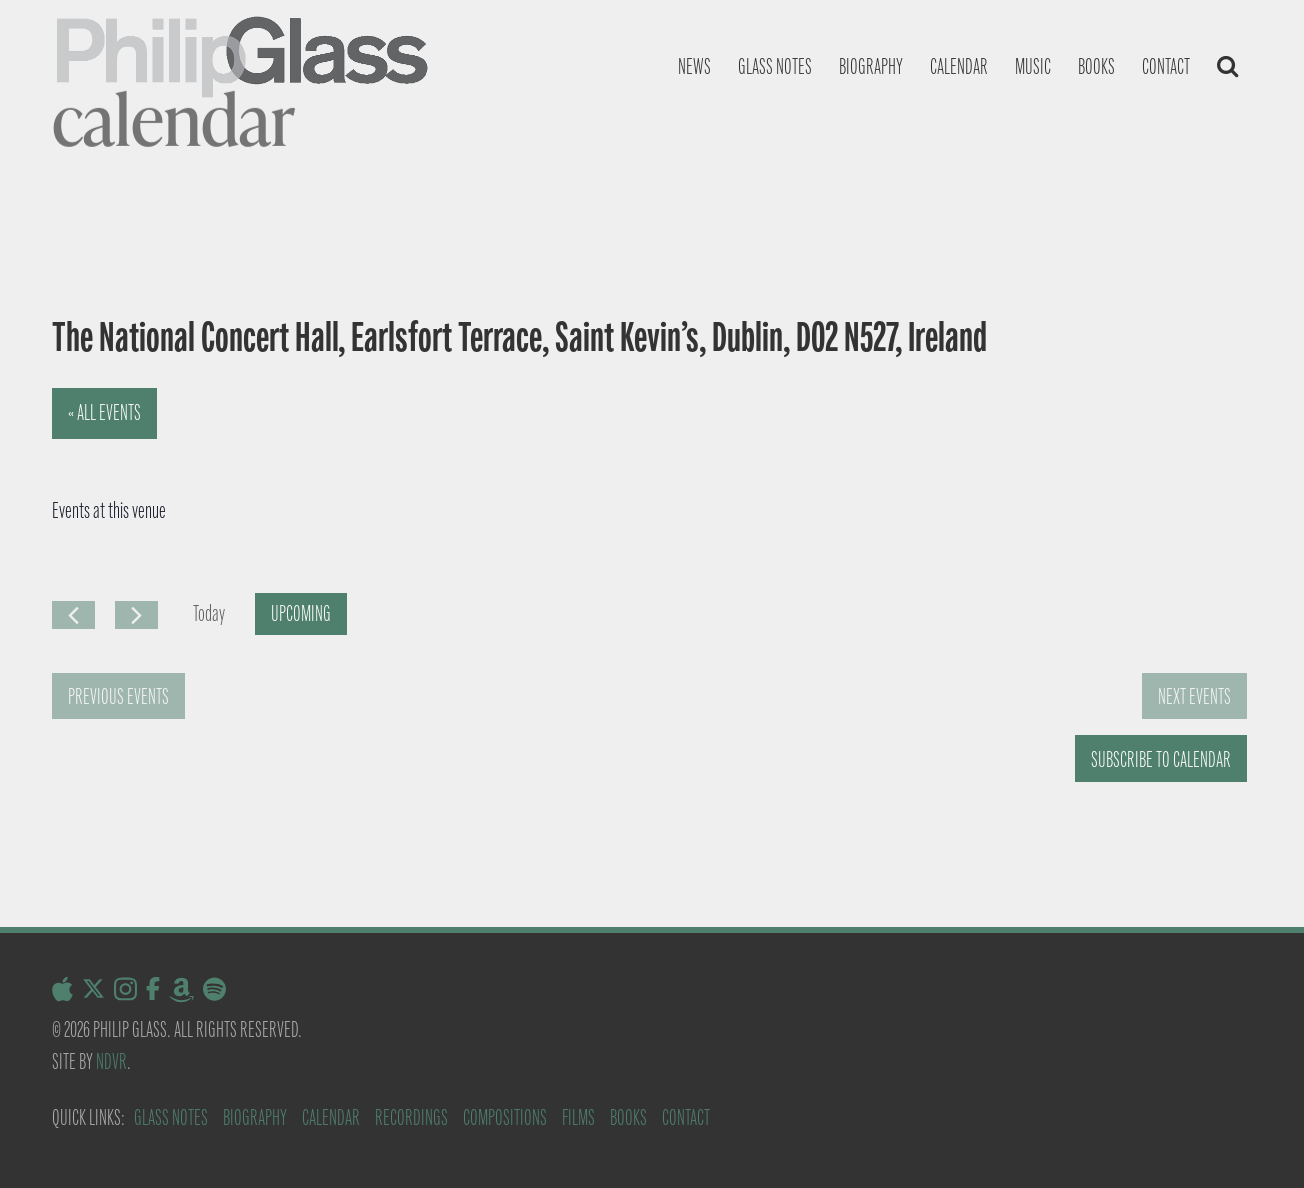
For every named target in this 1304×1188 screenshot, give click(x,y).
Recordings (411, 1117)
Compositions (505, 1117)
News (694, 66)
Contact (1166, 66)
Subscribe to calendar (1161, 759)
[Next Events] (136, 615)
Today (209, 613)
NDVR (111, 1061)
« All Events (104, 412)
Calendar (959, 66)
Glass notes (775, 66)
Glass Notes (171, 1117)
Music (1033, 66)
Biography (871, 66)
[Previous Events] (73, 615)
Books (1096, 66)
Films (578, 1117)
